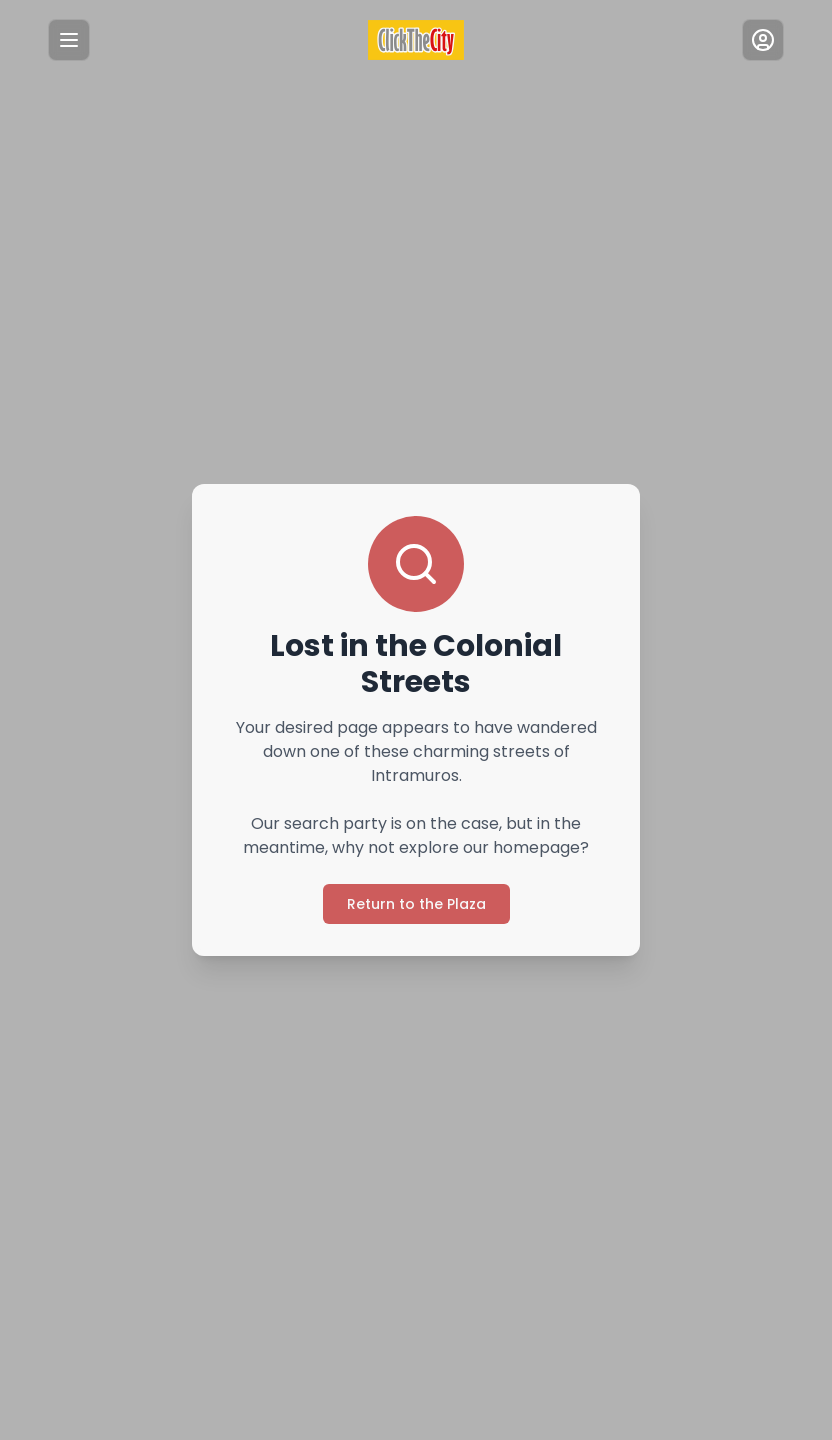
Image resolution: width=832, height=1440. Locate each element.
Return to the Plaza (416, 891)
